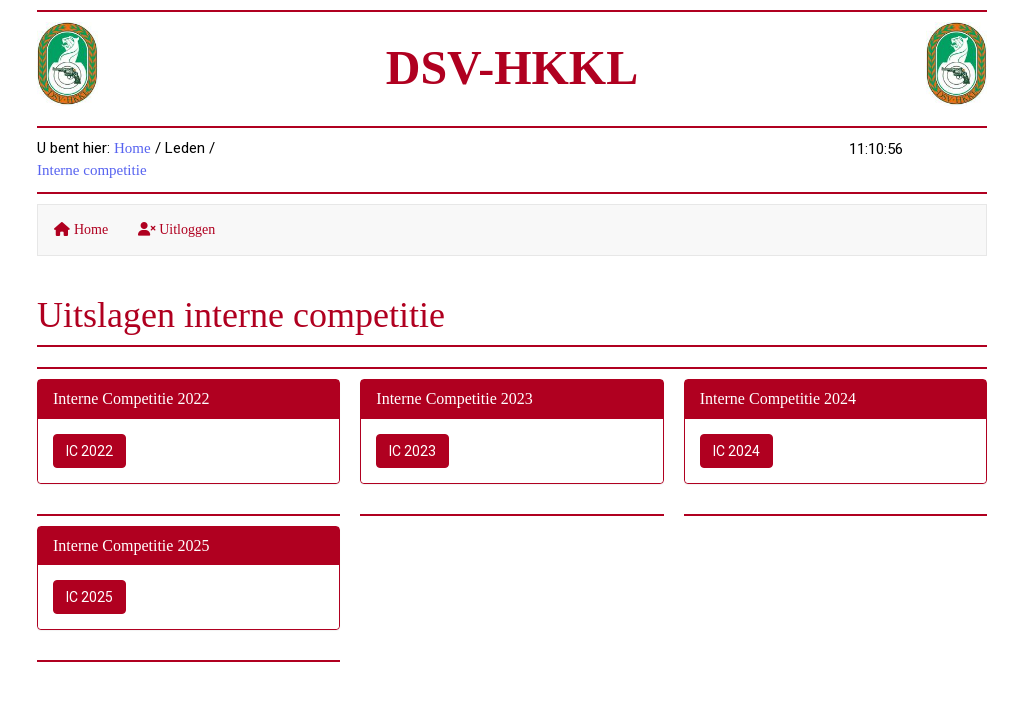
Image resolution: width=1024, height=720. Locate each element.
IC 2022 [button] (89, 451)
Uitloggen (176, 229)
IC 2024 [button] (736, 451)
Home (132, 148)
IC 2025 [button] (89, 597)
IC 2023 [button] (412, 451)
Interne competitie (92, 170)
